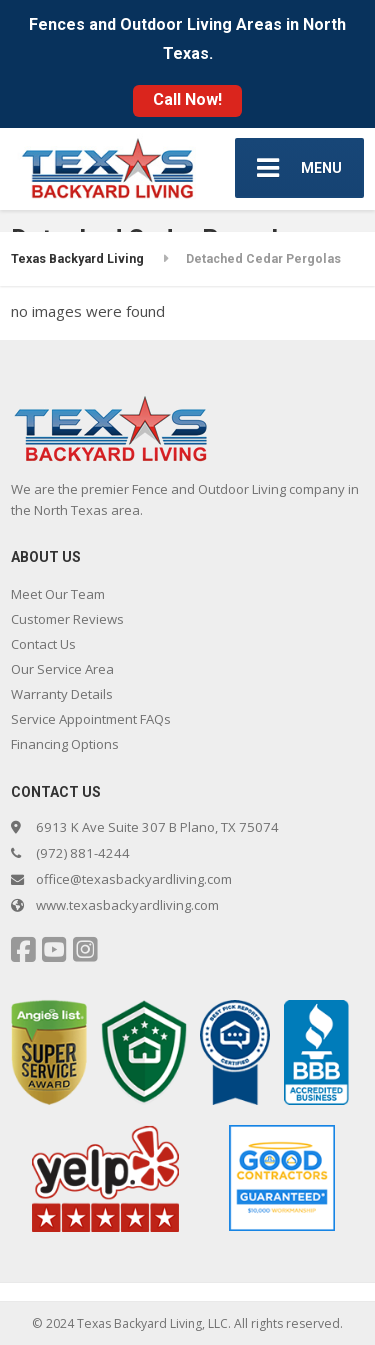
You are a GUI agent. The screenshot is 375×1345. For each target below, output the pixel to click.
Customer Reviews (67, 619)
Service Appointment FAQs (91, 719)
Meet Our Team (58, 594)
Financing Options (65, 744)
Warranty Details (62, 694)
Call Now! (187, 99)
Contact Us (43, 644)
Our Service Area (62, 669)
